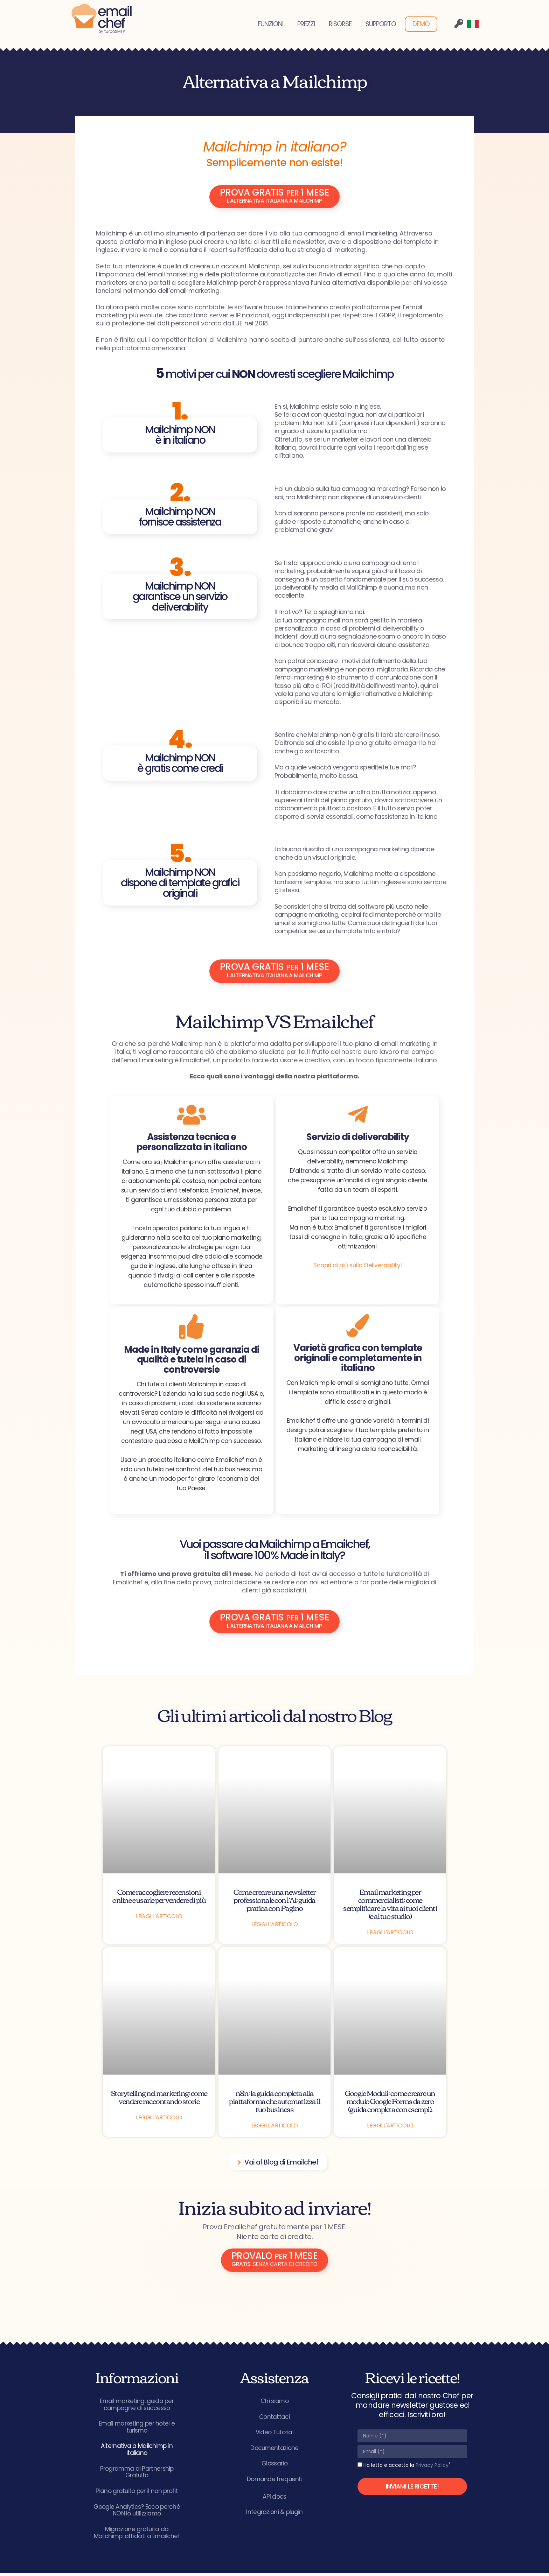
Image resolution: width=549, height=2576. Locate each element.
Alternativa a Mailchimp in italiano (136, 2451)
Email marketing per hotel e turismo (136, 2429)
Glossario (274, 2466)
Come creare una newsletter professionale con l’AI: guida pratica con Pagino (274, 1901)
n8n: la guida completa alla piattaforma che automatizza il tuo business (274, 2102)
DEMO (421, 24)
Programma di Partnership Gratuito (137, 2474)
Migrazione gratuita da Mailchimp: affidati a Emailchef (136, 2535)
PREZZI (306, 24)
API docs (274, 2499)
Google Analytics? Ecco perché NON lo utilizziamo (136, 2513)
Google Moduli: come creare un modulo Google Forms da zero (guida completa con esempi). (390, 2102)
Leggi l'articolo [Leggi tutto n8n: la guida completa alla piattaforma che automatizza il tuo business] (274, 2127)
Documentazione (274, 2450)
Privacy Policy (432, 2466)
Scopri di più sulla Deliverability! (357, 1266)
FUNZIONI (270, 24)
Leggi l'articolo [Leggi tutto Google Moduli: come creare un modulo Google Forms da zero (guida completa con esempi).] (390, 2127)
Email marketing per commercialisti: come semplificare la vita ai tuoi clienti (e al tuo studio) (390, 1905)
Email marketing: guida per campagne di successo (136, 2406)
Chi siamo (274, 2403)
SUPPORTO (381, 24)
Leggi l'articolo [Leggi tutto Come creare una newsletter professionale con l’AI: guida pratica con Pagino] (274, 1926)
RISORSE (340, 24)
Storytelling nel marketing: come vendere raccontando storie (159, 2098)
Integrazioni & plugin (274, 2515)
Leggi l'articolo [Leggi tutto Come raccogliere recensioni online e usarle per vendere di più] (159, 1918)
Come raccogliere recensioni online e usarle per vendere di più (159, 1897)
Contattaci (274, 2418)
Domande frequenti (274, 2481)
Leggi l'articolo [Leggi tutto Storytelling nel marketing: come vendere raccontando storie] (159, 2119)
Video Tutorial (274, 2434)
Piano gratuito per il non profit (137, 2494)
